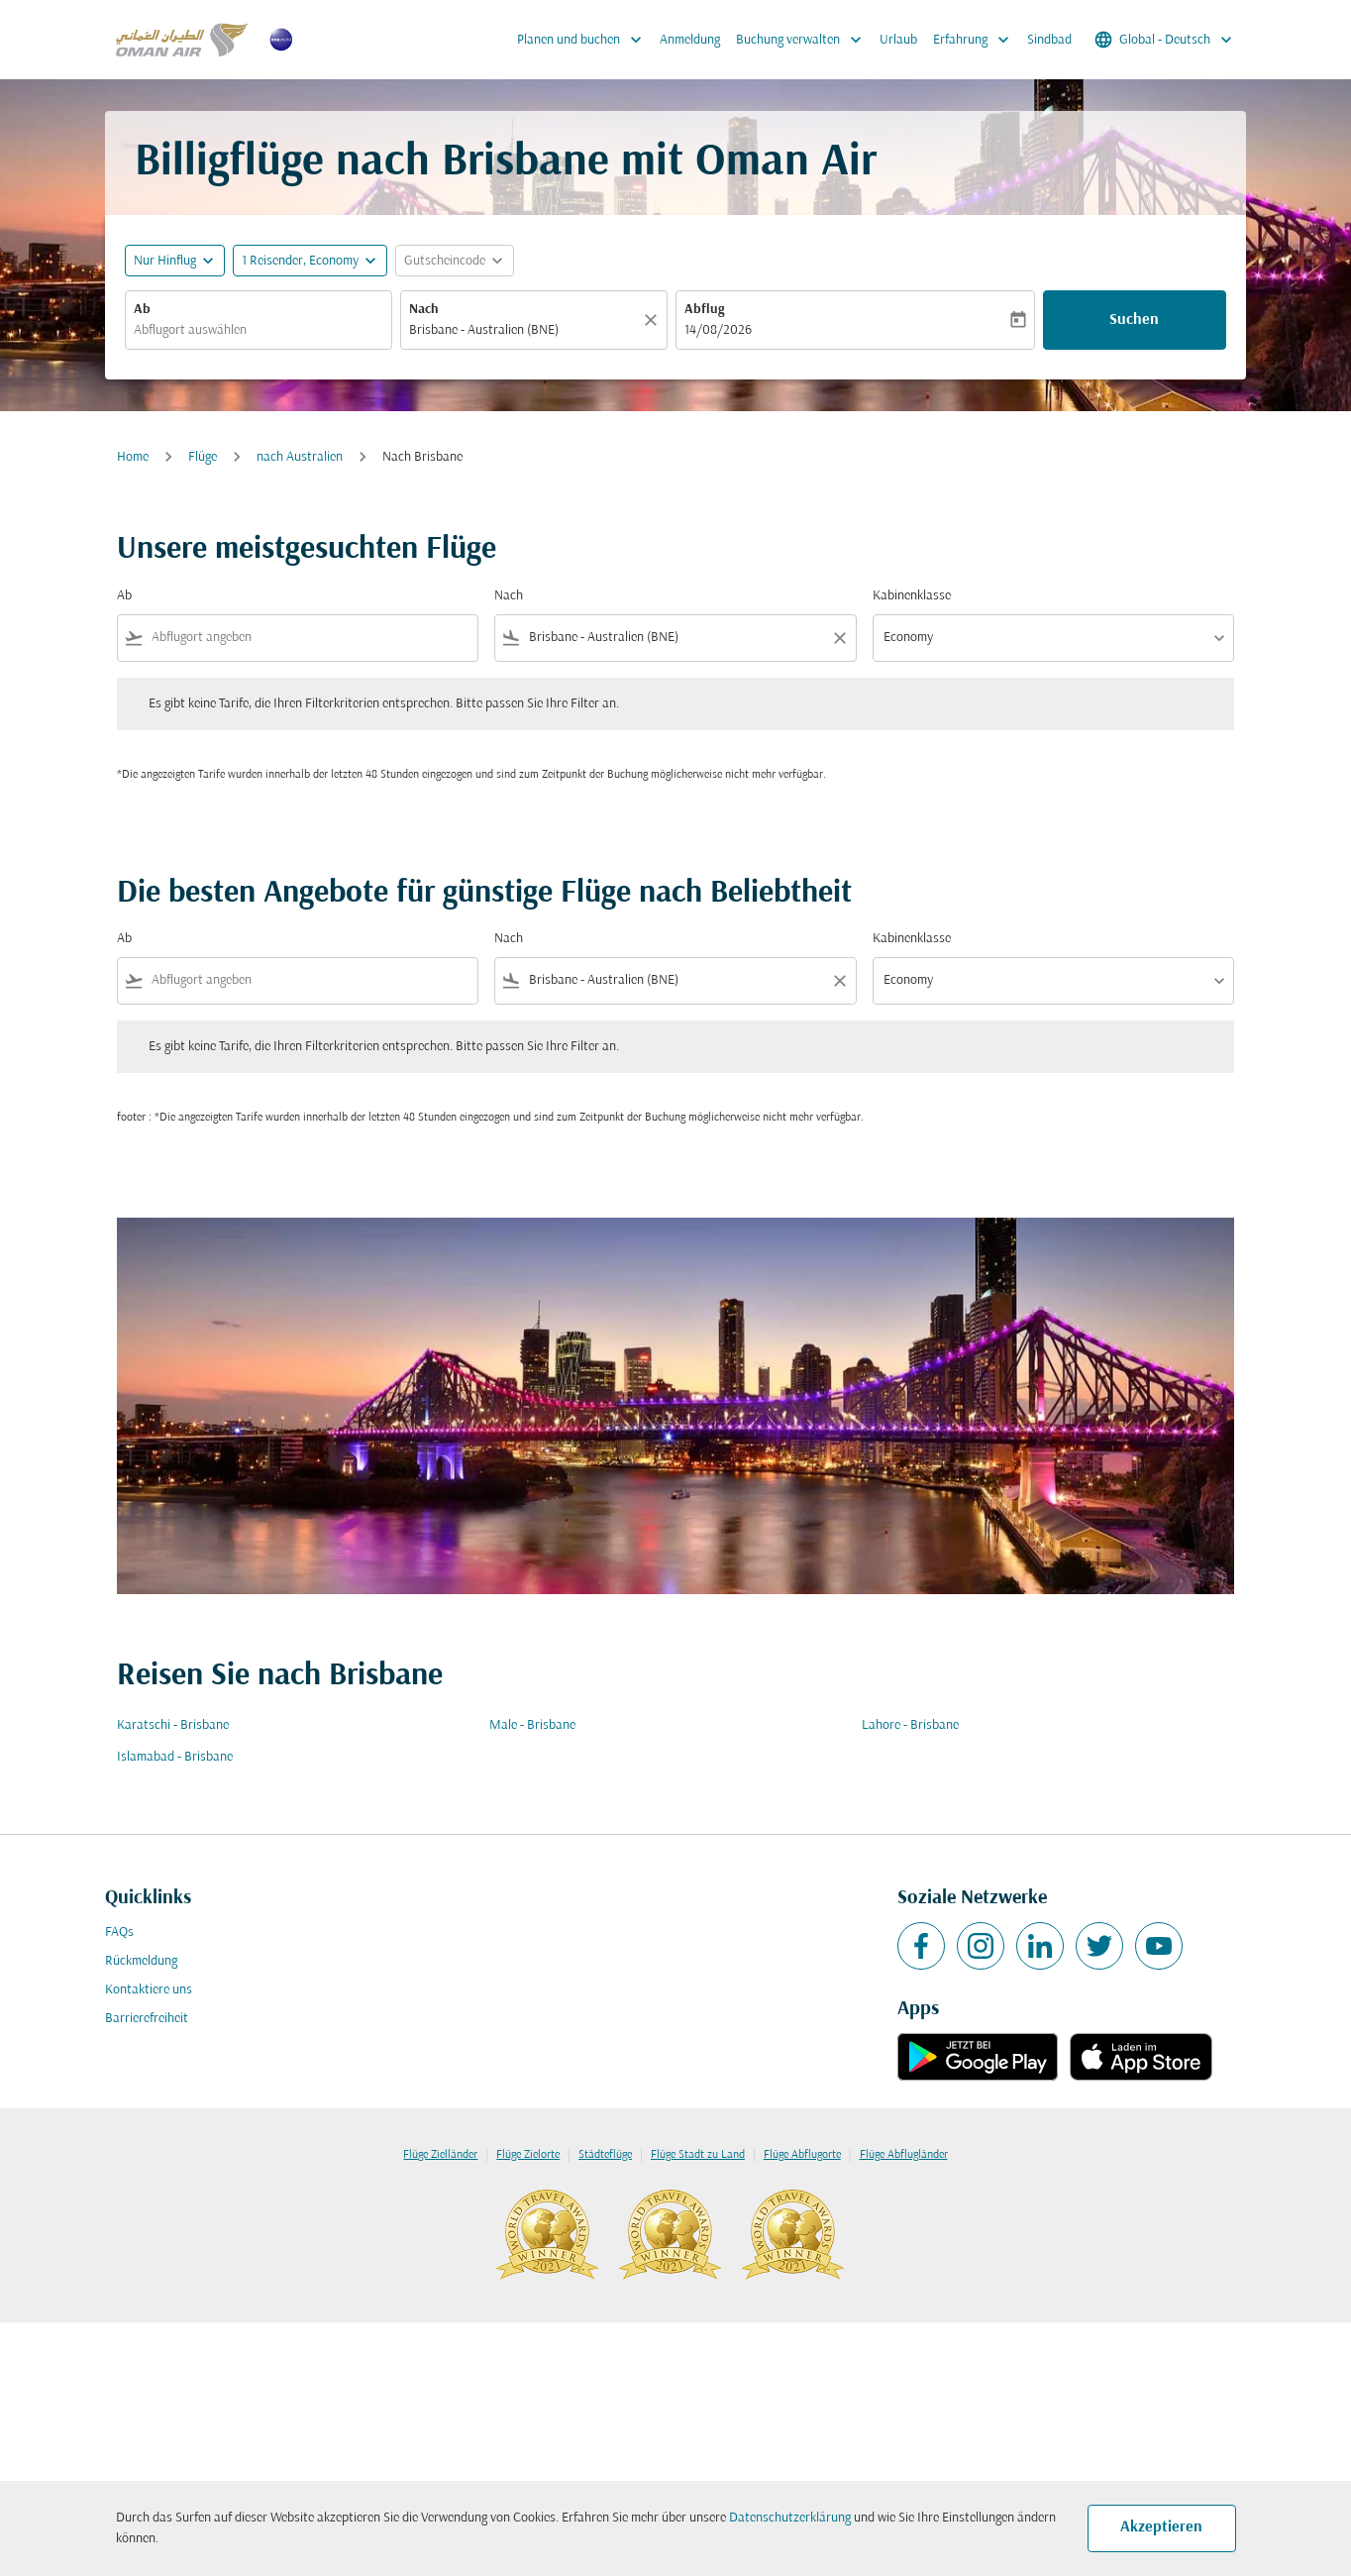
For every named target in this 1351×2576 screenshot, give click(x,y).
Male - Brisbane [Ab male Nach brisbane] (532, 1725)
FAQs (119, 1932)
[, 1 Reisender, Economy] (300, 261)
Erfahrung (976, 39)
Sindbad (1049, 40)
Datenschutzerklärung (790, 2518)
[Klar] (654, 320)
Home (133, 457)
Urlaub (898, 40)
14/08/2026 (718, 330)
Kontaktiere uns (148, 1990)
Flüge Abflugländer (904, 2155)
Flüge (202, 457)
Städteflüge (605, 2155)
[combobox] (258, 330)
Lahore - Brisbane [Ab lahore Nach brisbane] (910, 1725)
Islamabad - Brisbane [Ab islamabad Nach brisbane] (175, 1757)
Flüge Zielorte (528, 2155)
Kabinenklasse (912, 596)
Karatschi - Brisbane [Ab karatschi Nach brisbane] (173, 1725)
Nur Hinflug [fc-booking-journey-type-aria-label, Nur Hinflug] (165, 261)
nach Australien (300, 457)
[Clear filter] (839, 638)
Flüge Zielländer (440, 2155)
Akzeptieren (1161, 2527)
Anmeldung (690, 40)
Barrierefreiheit (146, 2018)
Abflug (704, 309)
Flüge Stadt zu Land (698, 2155)
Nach (424, 309)
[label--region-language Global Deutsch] (1165, 39)
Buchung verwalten (804, 39)
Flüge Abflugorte (802, 2155)
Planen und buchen (584, 39)
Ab (142, 309)
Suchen (1134, 320)
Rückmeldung (141, 1961)
